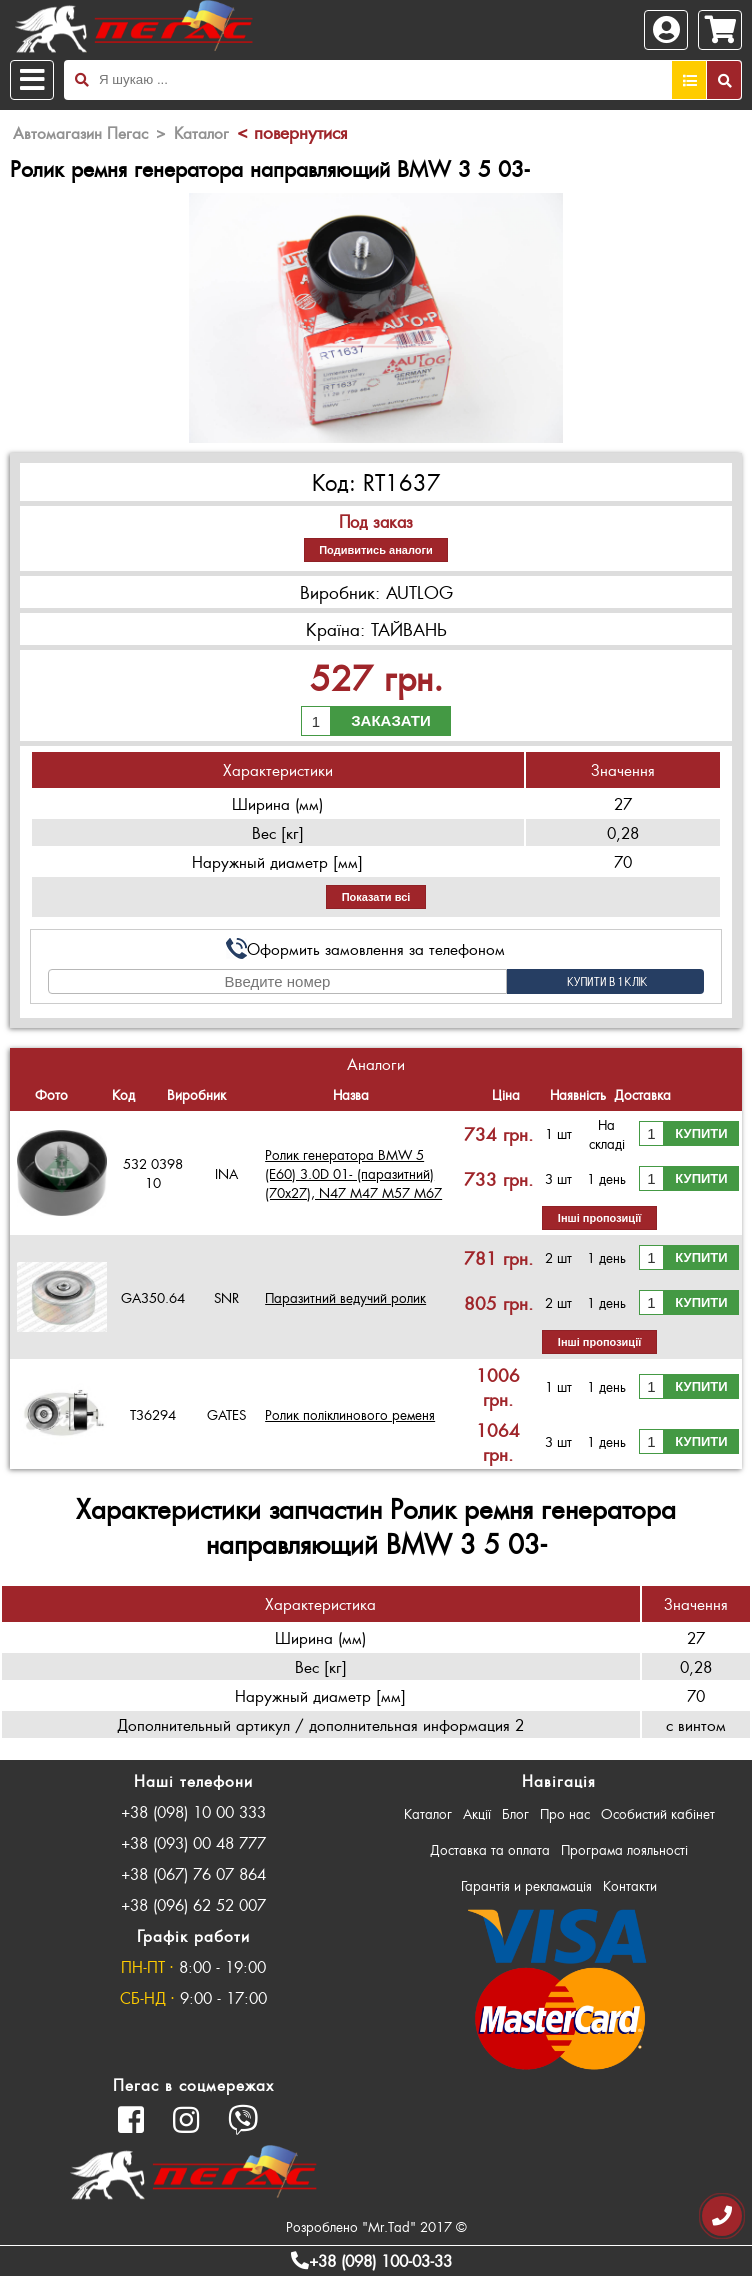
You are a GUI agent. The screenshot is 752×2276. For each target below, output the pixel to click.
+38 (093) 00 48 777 (193, 1842)
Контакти (630, 1885)
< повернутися (292, 132)
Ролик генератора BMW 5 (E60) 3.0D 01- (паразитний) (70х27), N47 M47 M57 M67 (353, 1173)
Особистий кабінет (658, 1813)
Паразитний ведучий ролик (345, 1297)
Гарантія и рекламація (526, 1885)
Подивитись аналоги (376, 550)
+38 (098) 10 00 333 (193, 1811)
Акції (477, 1813)
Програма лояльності (624, 1849)
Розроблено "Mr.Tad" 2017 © (376, 2226)
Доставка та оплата (490, 1849)
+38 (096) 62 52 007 (193, 1904)
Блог (515, 1813)
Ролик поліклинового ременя (350, 1414)
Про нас (565, 1813)
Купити (701, 1133)
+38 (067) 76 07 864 (193, 1873)
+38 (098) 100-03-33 (371, 2260)
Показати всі (376, 897)
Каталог (428, 1813)
